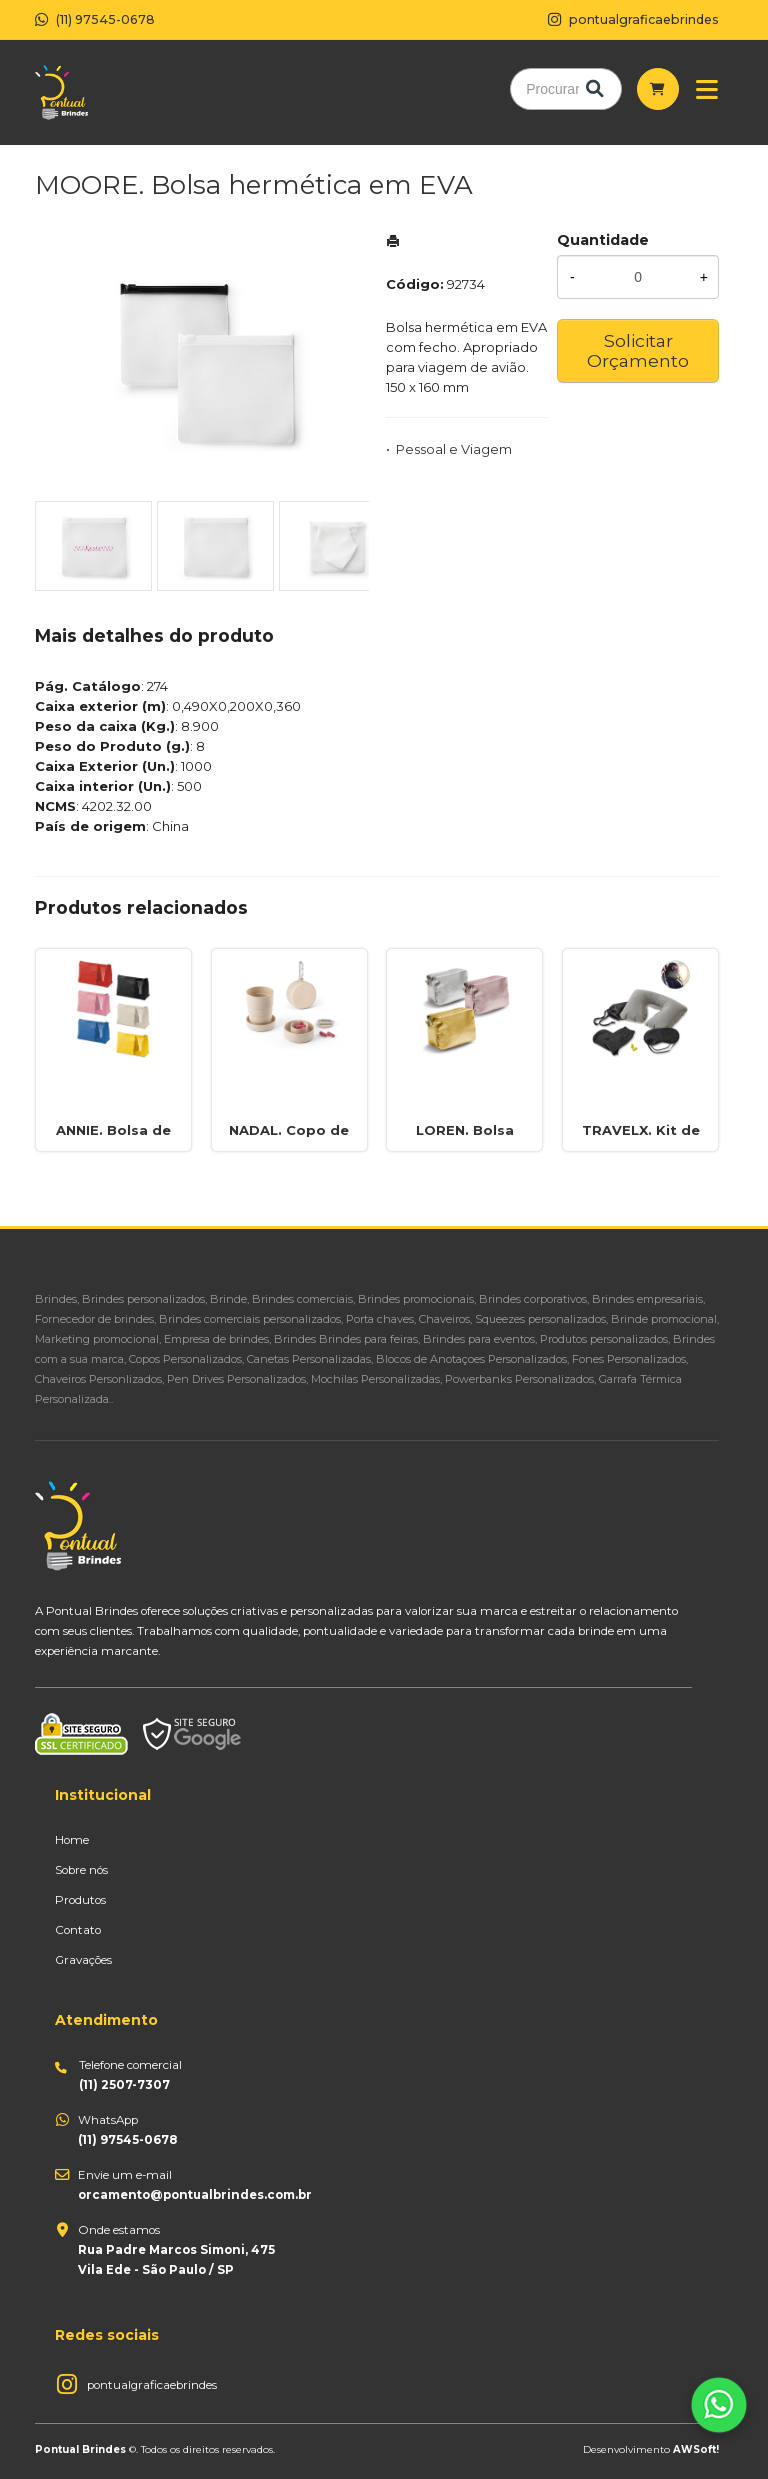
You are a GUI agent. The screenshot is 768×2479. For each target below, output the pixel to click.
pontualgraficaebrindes (152, 2385)
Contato (78, 1930)
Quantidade (603, 240)
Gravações (83, 1960)
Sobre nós (81, 1870)
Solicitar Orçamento (638, 350)
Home (72, 1840)
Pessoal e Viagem (454, 449)
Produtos (80, 1900)
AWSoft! (696, 2449)
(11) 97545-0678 (95, 19)
